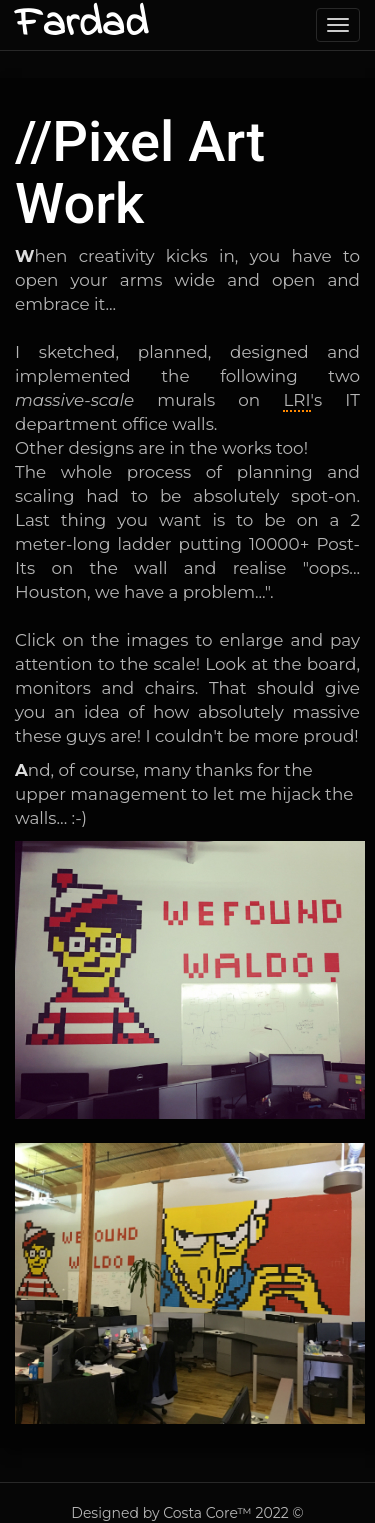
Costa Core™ (207, 1513)
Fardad (81, 25)
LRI (296, 400)
